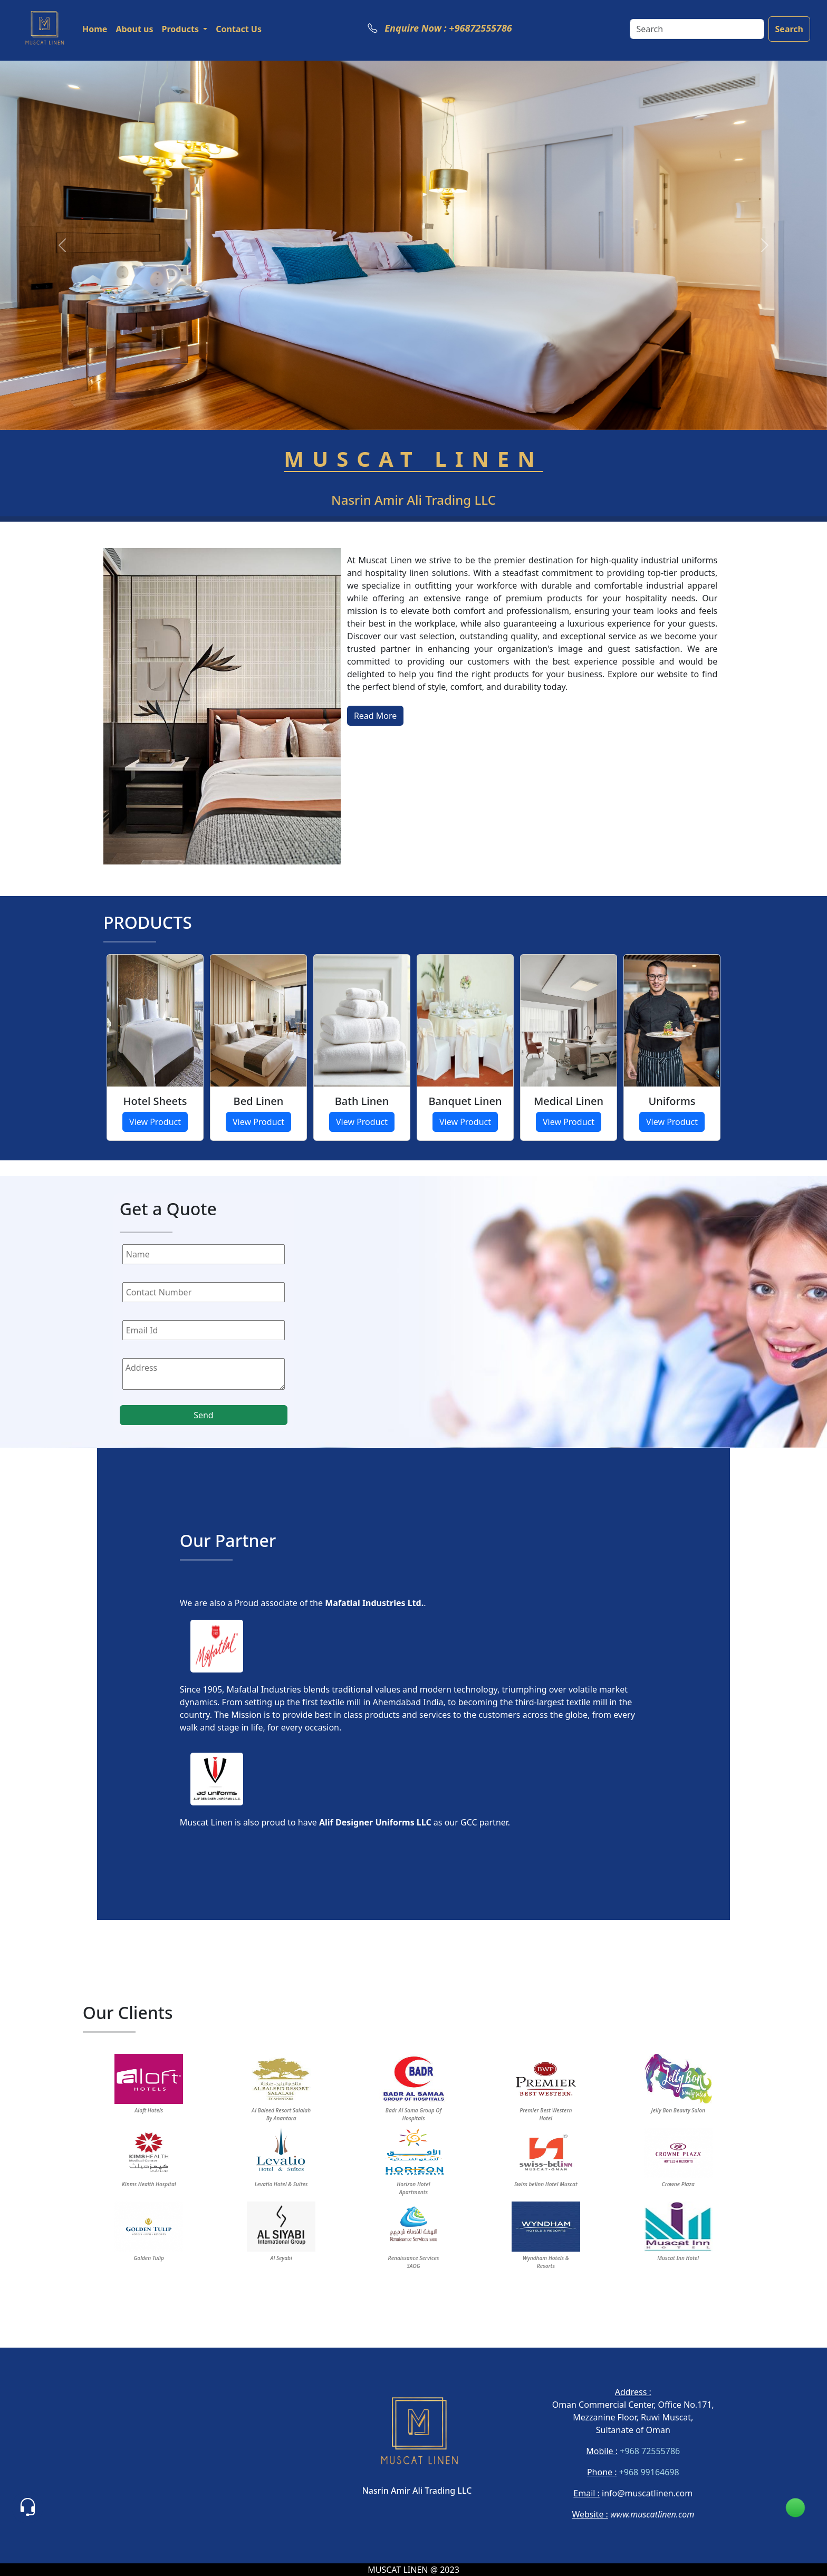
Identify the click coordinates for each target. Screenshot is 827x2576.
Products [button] (181, 29)
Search (789, 29)
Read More (375, 716)
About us (134, 29)
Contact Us (239, 29)
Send (204, 1415)
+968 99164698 (648, 2472)
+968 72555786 (649, 2451)
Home (94, 29)
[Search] (697, 29)
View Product (155, 1122)
